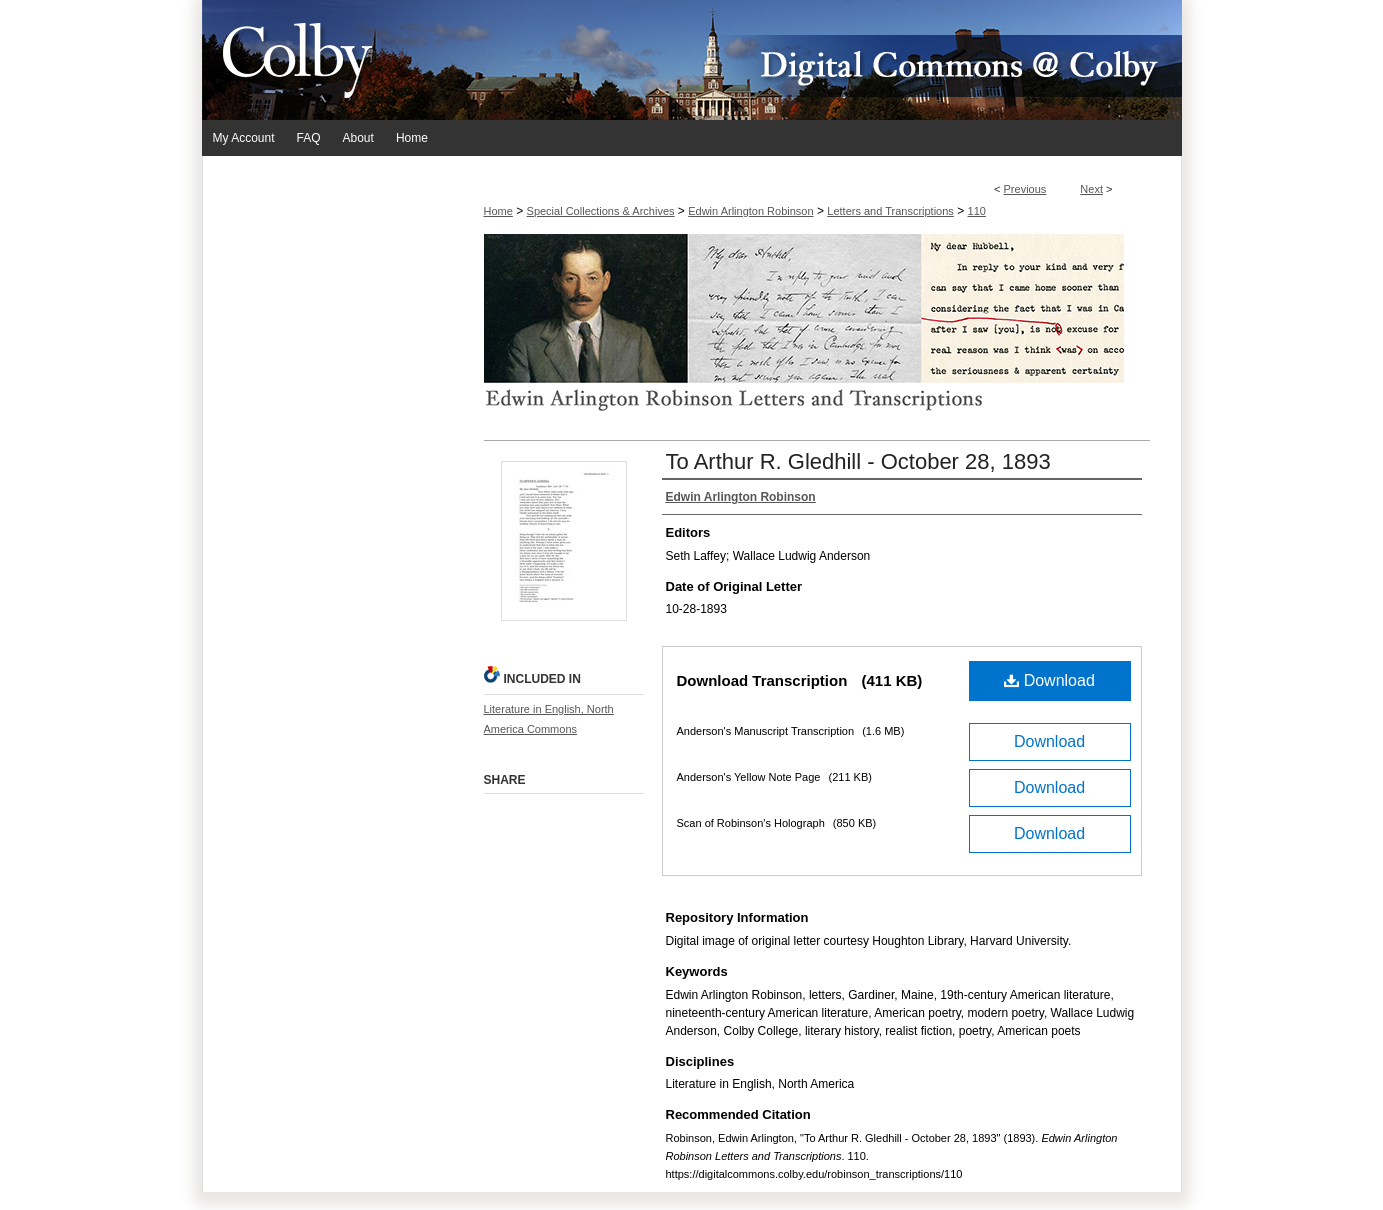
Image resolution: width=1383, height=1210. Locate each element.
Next (1091, 189)
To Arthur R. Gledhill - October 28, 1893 (858, 461)
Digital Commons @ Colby (812, 60)
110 (977, 211)
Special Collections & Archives (601, 211)
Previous (1025, 189)
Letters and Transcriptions (890, 211)
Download (1049, 680)
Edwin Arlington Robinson (750, 211)
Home (498, 211)
